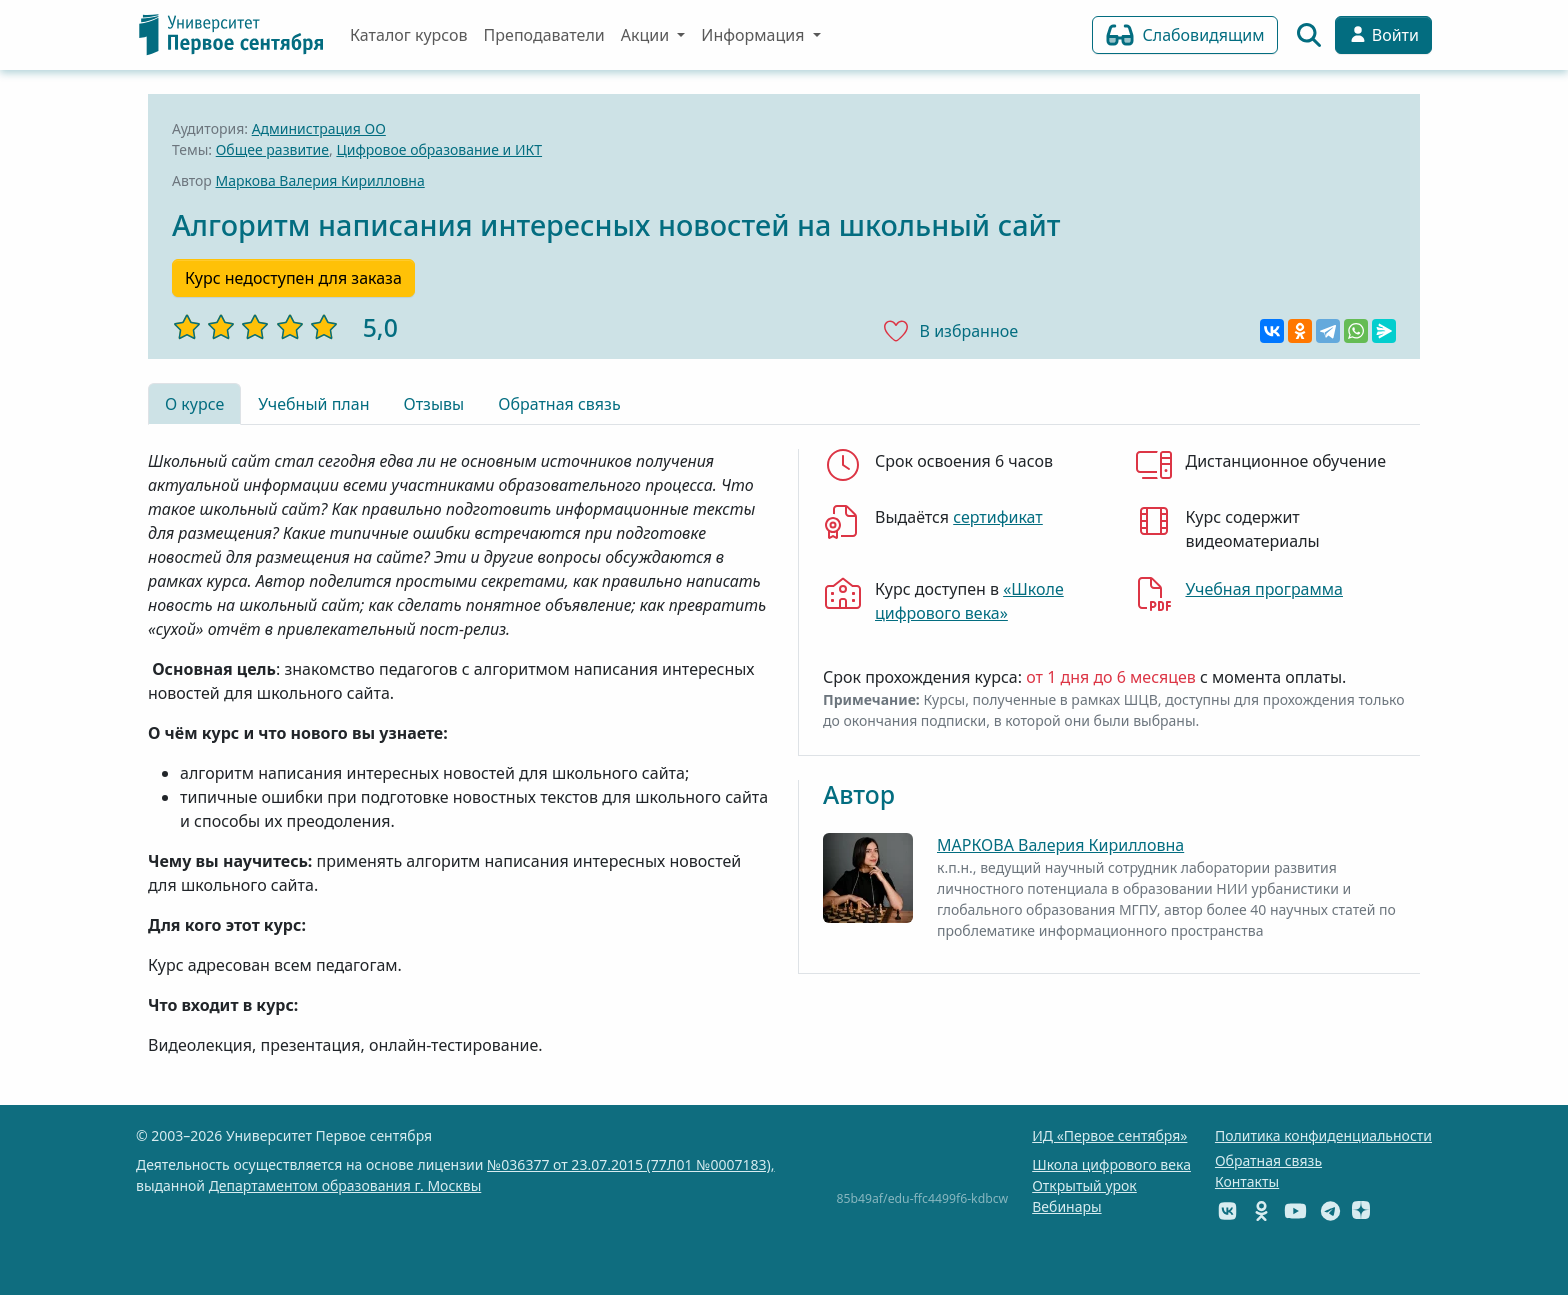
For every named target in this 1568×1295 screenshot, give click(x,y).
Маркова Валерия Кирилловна (320, 180)
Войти (1383, 35)
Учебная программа (1264, 589)
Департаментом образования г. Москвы (345, 1185)
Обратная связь (559, 404)
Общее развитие (272, 149)
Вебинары (1066, 1206)
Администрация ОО (319, 128)
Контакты (1247, 1181)
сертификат (998, 517)
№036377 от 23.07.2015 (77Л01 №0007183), (630, 1164)
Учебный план (313, 404)
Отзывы (433, 404)
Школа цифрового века (1111, 1164)
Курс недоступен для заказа (293, 278)
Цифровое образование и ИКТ (439, 149)
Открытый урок (1084, 1185)
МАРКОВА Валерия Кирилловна (1060, 845)
